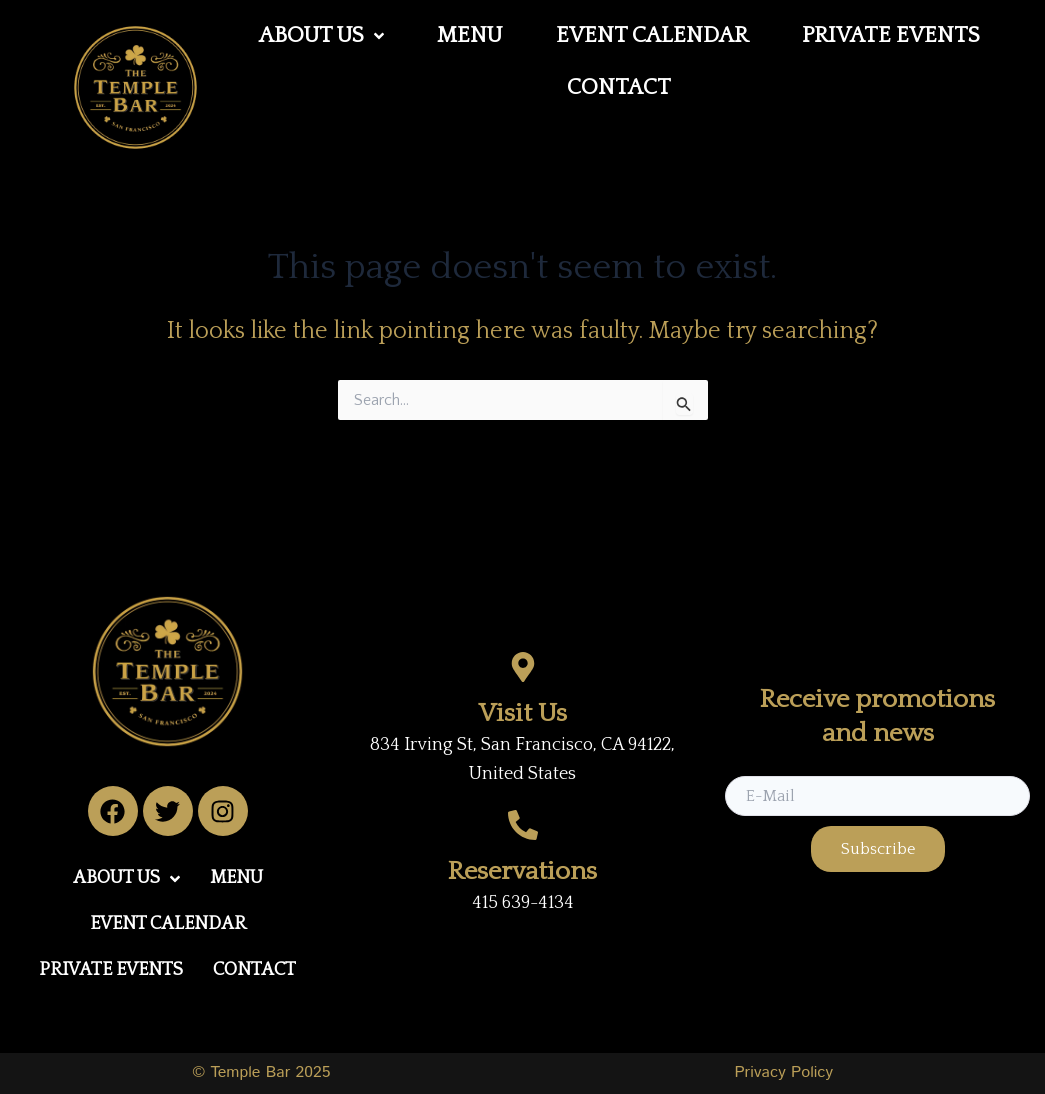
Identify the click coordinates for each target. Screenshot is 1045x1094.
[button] (321, 36)
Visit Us (523, 713)
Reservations (522, 871)
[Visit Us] (523, 667)
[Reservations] (523, 825)
